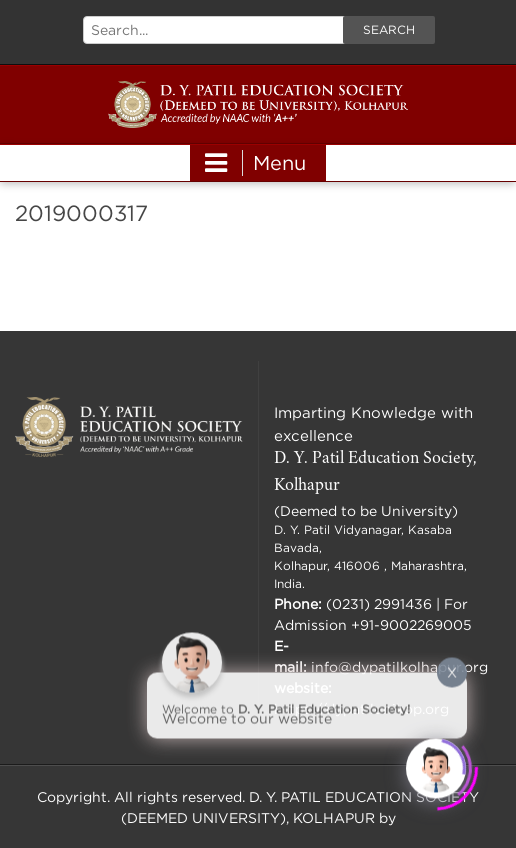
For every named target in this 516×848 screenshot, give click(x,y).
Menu (255, 163)
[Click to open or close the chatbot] (436, 768)
